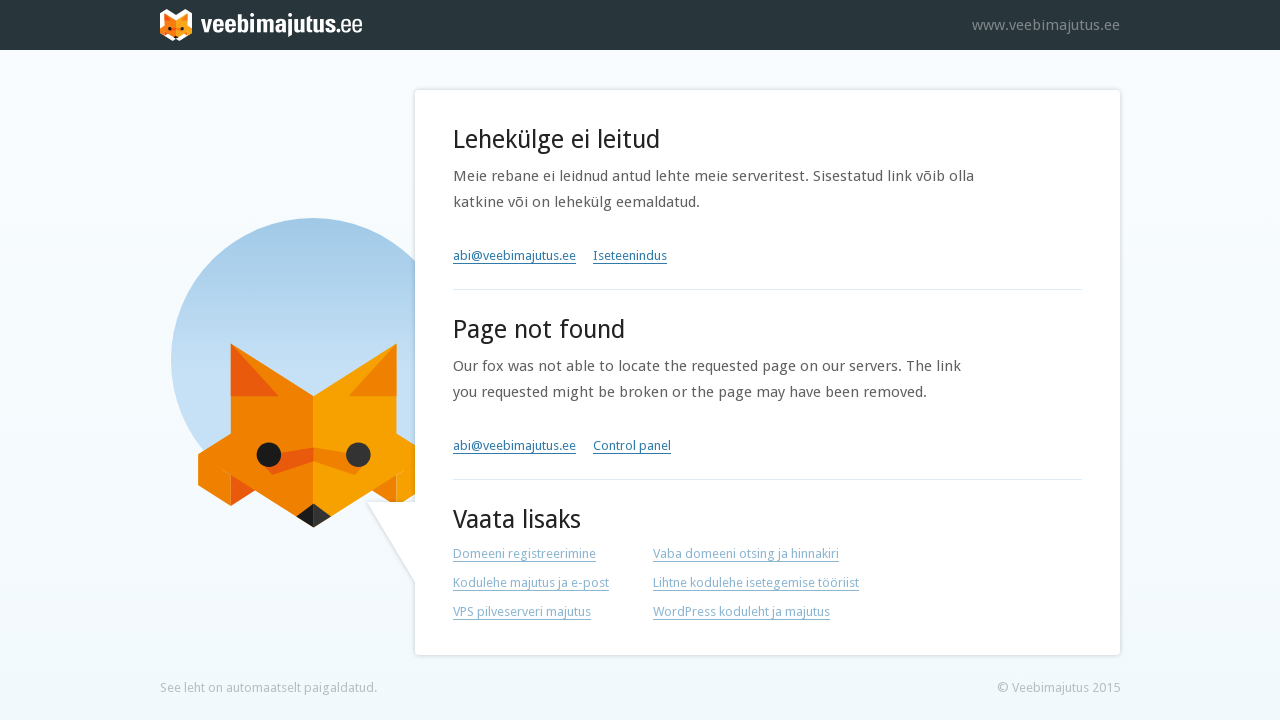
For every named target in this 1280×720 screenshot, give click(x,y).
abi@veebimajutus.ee (514, 255)
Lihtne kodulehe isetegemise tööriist (756, 582)
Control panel (632, 445)
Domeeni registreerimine (524, 553)
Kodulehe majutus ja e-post (531, 582)
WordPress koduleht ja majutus (741, 611)
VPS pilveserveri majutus (522, 611)
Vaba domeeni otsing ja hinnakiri (746, 553)
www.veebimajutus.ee (1046, 25)
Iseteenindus (630, 255)
